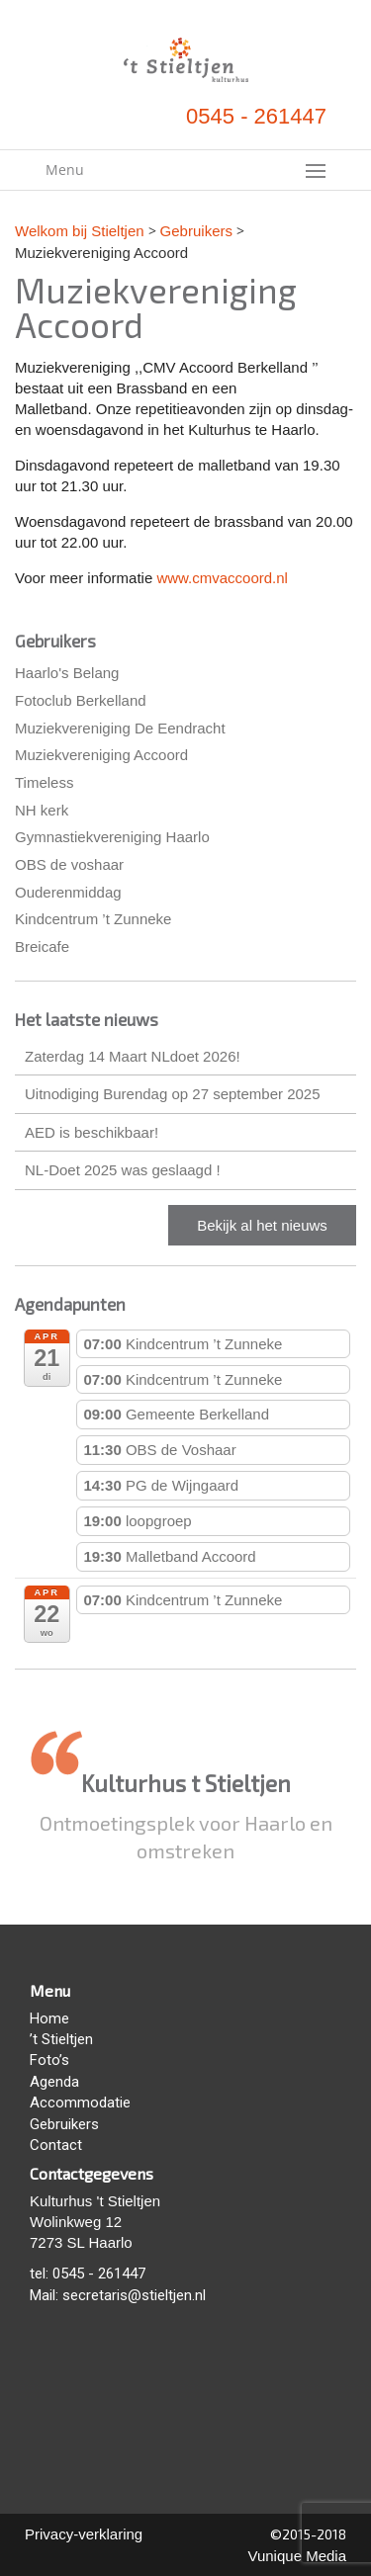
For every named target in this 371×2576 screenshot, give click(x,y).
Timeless (44, 782)
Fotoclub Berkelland (80, 700)
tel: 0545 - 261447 (87, 2273)
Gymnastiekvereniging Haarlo (112, 836)
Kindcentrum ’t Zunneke (93, 918)
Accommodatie (80, 2102)
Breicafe (42, 946)
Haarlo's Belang (67, 672)
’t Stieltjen (61, 2039)
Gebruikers (64, 2124)
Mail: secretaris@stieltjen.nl (118, 2295)
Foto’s (49, 2060)
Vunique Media (296, 2555)
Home (49, 2018)
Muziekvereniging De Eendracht (120, 728)
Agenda (54, 2082)
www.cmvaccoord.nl (222, 577)
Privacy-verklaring (83, 2534)
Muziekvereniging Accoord (101, 754)
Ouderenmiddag (68, 892)
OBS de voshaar (69, 864)
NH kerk (41, 810)
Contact (56, 2145)
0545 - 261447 (256, 116)
